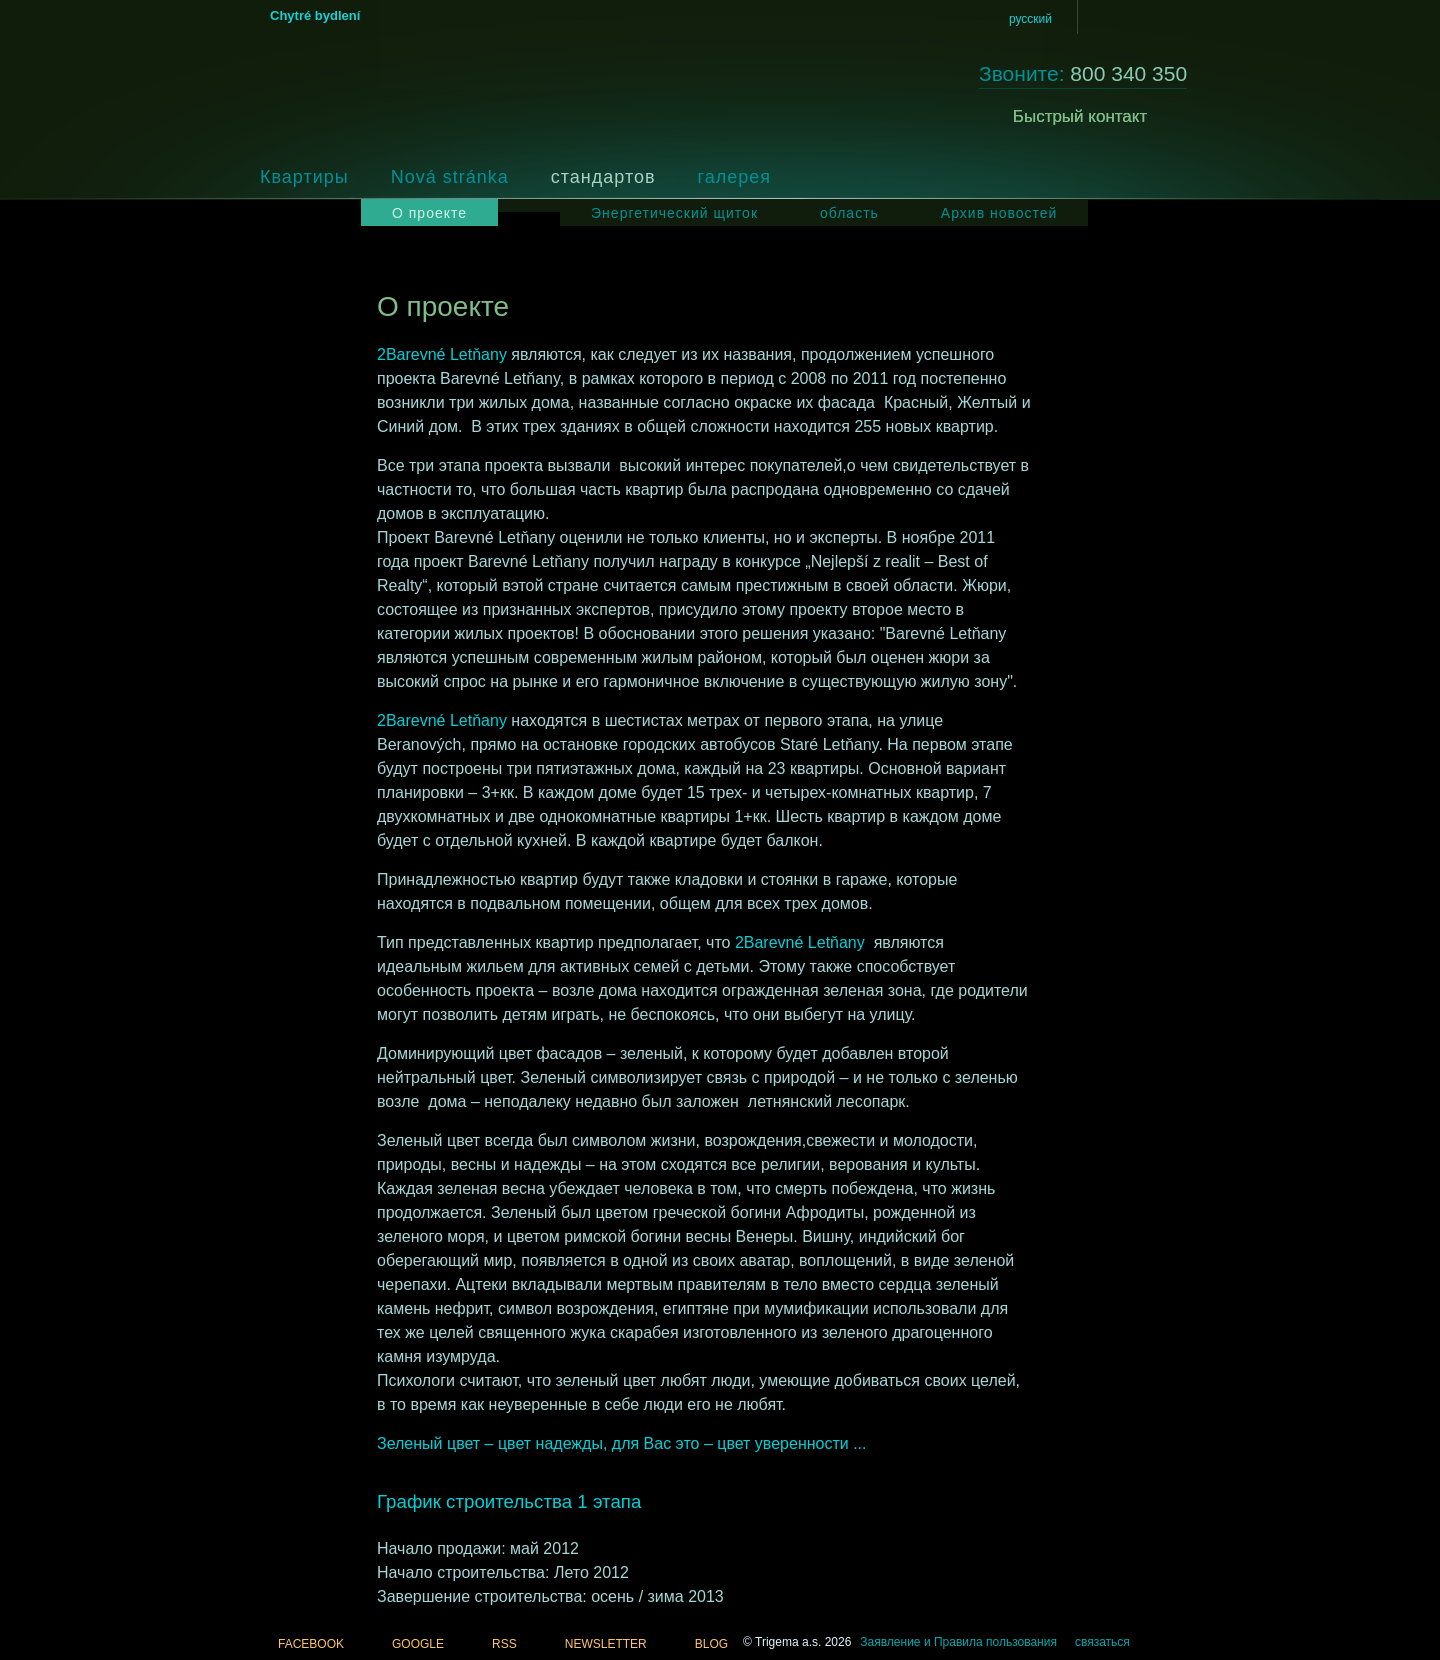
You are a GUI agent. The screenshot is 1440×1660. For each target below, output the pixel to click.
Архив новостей (999, 213)
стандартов (603, 177)
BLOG (711, 1644)
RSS (504, 1644)
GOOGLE (418, 1644)
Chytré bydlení (315, 15)
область (849, 213)
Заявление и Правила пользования (958, 1642)
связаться (1102, 1642)
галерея (734, 177)
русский (1030, 19)
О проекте (429, 213)
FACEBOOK (311, 1644)
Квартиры (304, 177)
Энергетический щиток (674, 213)
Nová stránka (450, 177)
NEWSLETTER (606, 1644)
